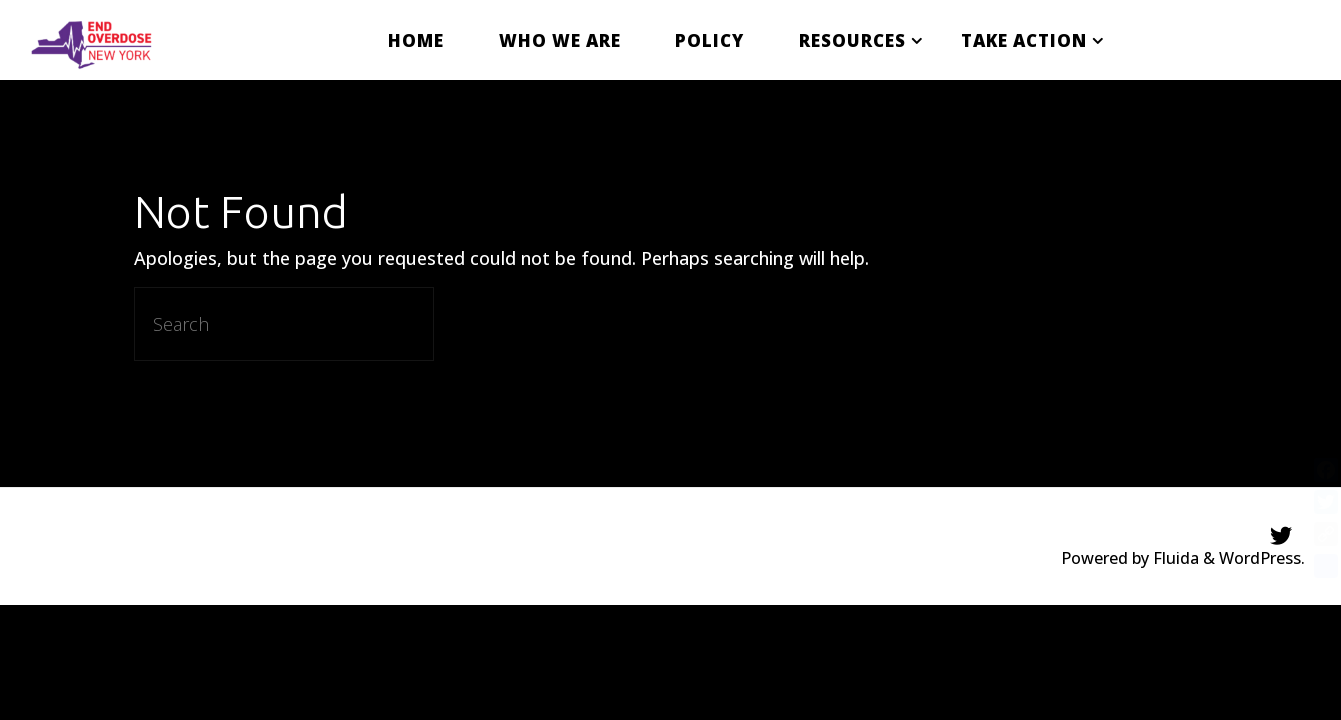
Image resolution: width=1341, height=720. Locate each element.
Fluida (1174, 558)
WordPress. (1262, 558)
